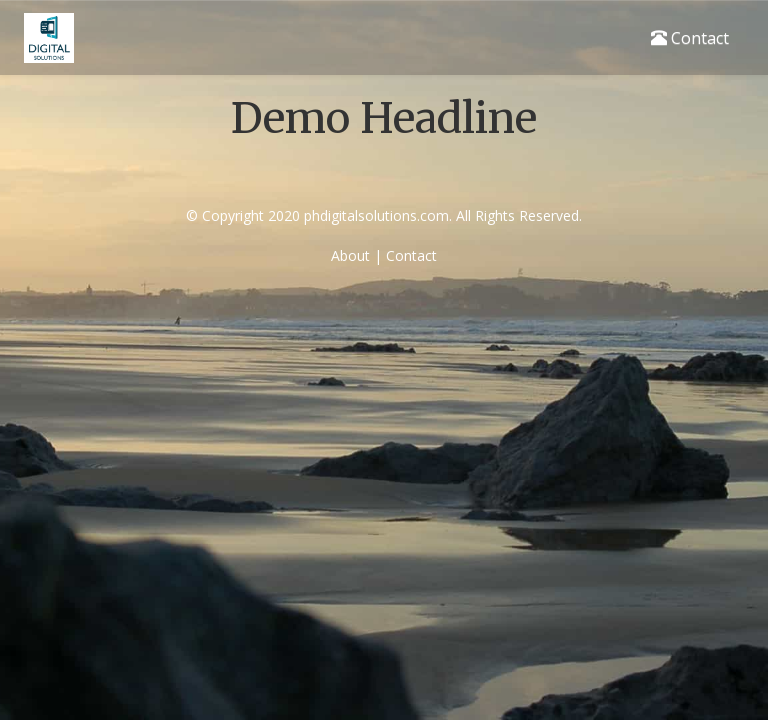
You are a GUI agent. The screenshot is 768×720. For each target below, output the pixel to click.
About (350, 255)
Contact (690, 38)
